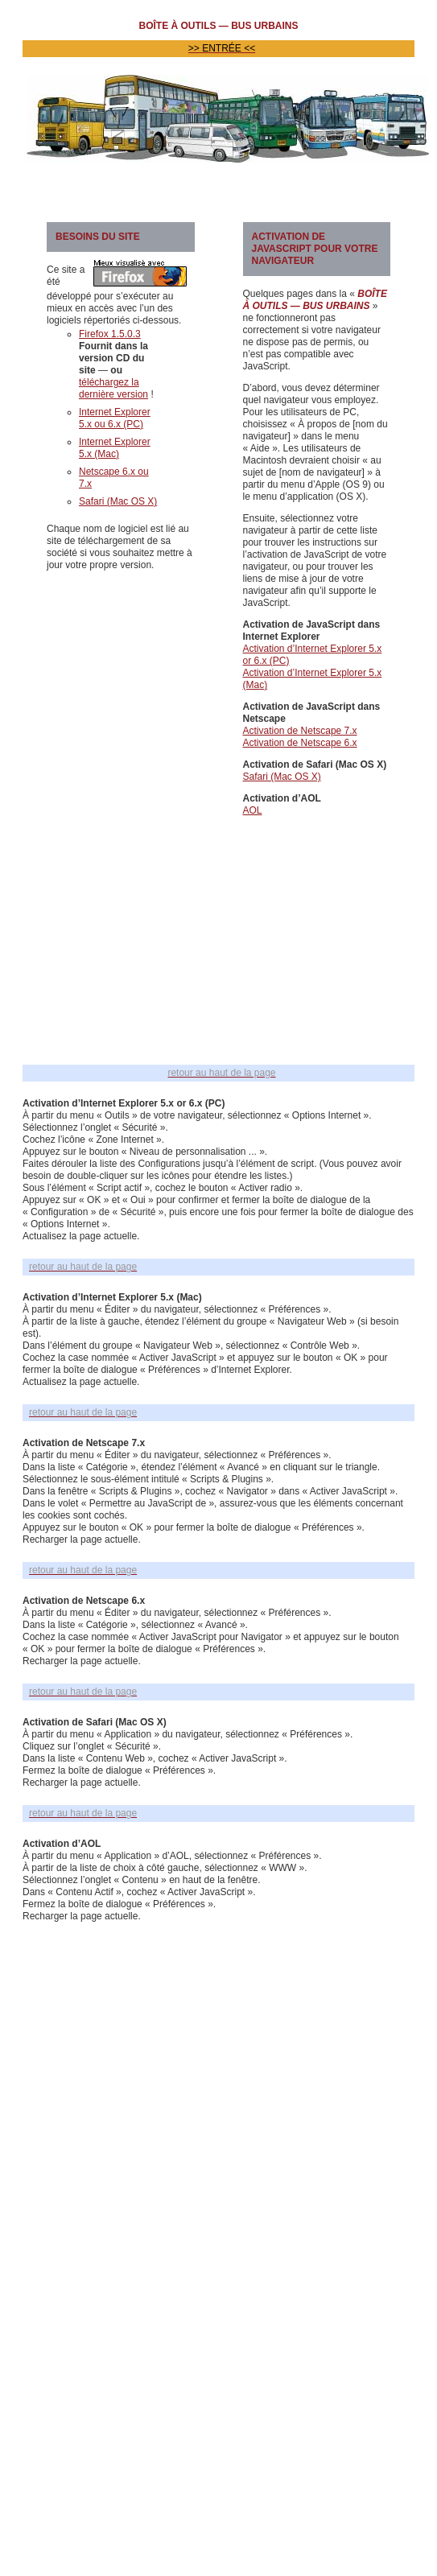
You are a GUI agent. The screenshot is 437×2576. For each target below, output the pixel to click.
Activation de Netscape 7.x (300, 730)
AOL (252, 810)
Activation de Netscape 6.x (300, 742)
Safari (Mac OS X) (118, 501)
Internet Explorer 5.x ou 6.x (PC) (114, 418)
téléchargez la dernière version (113, 388)
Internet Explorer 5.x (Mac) (114, 448)
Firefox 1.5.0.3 (110, 334)
